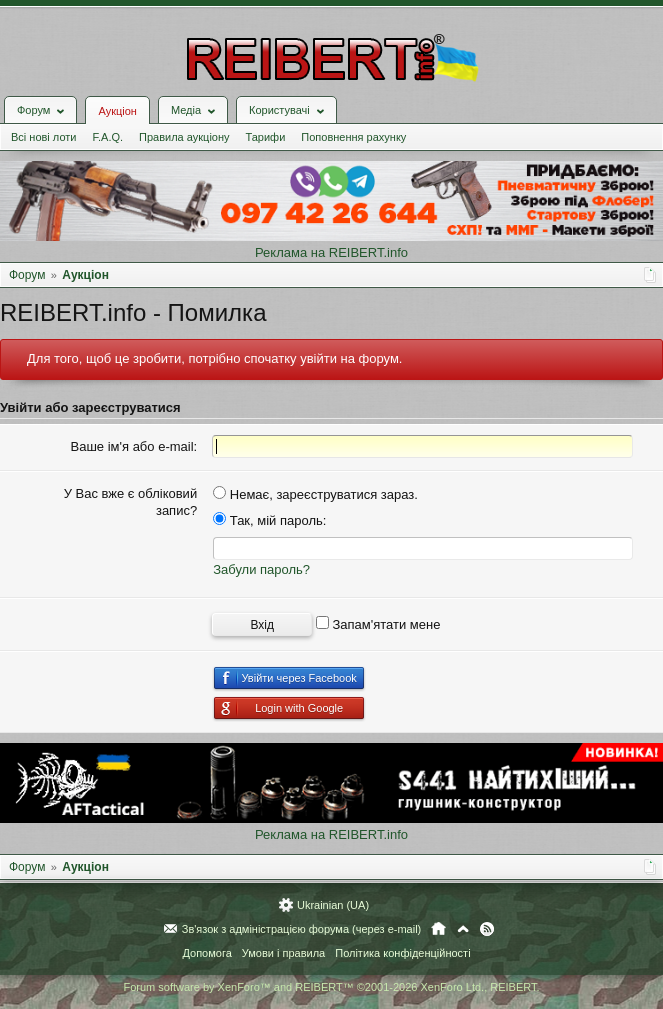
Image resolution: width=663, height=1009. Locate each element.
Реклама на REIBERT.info (331, 252)
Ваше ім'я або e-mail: (134, 446)
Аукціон (117, 111)
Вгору (463, 929)
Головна (438, 929)
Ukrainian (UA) (333, 905)
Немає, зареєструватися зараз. (315, 494)
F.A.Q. (107, 137)
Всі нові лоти (43, 137)
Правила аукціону (184, 137)
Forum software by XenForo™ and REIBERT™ (331, 987)
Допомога (206, 953)
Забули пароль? (261, 569)
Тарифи (266, 137)
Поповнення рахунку (353, 137)
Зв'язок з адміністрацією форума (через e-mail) (302, 929)
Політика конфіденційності (402, 953)
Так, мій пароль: (269, 520)
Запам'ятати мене (378, 624)
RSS (487, 929)
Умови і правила (283, 953)
